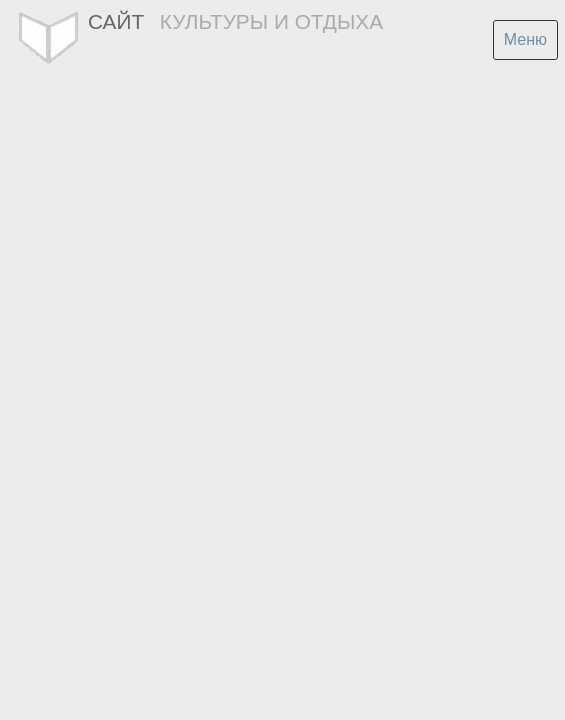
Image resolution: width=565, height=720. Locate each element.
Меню (525, 39)
